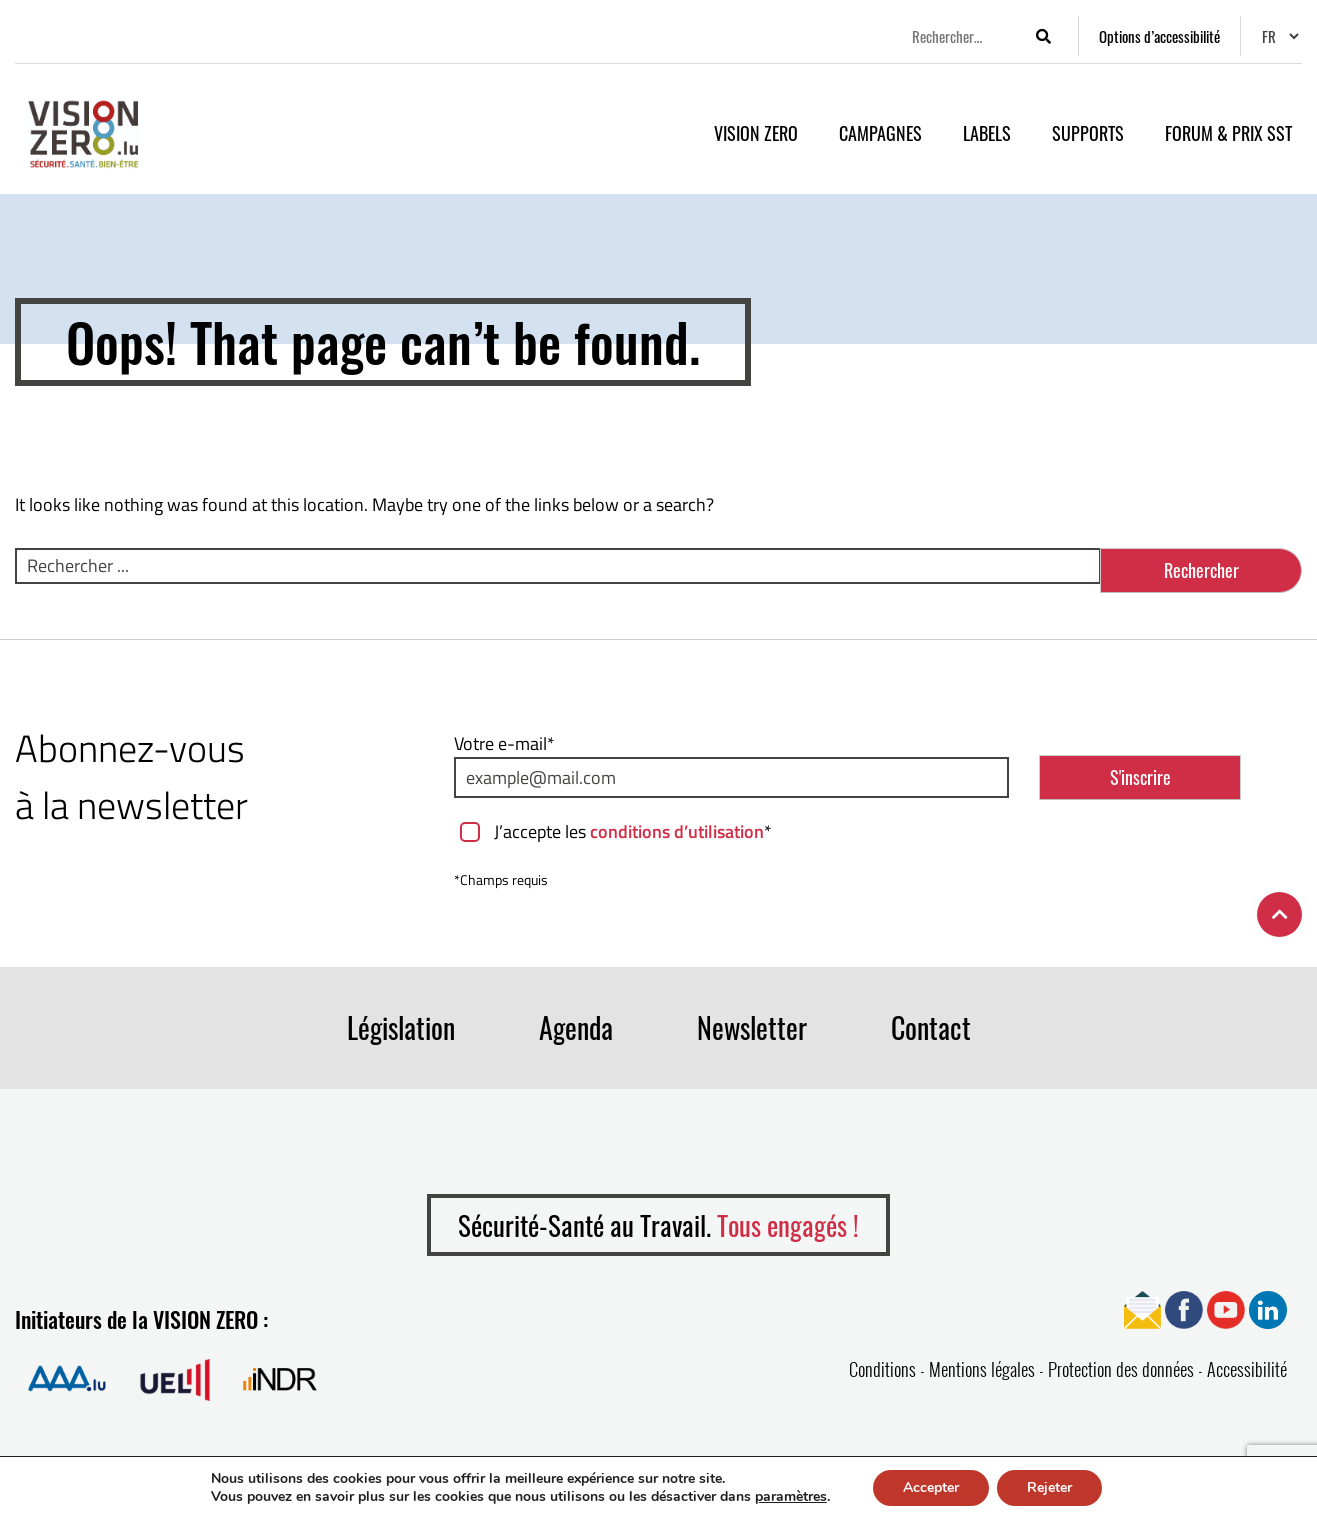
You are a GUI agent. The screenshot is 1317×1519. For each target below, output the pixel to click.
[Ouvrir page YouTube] (1226, 1308)
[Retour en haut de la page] (1279, 914)
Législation (401, 1027)
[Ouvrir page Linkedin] (1268, 1308)
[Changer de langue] (1280, 36)
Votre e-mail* (504, 743)
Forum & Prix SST (1228, 133)
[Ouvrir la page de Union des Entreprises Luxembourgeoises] (175, 1378)
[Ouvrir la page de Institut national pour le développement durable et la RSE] (280, 1378)
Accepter (931, 1487)
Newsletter (752, 1027)
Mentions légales (982, 1369)
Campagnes (880, 133)
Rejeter (1049, 1487)
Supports (1088, 133)
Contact (931, 1027)
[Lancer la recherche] (1043, 36)
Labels (987, 133)
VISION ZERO (756, 133)
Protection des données (1121, 1369)
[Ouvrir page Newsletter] (1142, 1308)
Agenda (576, 1027)
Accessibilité (1247, 1369)
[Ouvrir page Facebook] (1184, 1308)
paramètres (791, 1497)
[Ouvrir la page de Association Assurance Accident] (67, 1378)
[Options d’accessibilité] (1159, 36)
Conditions (882, 1369)
